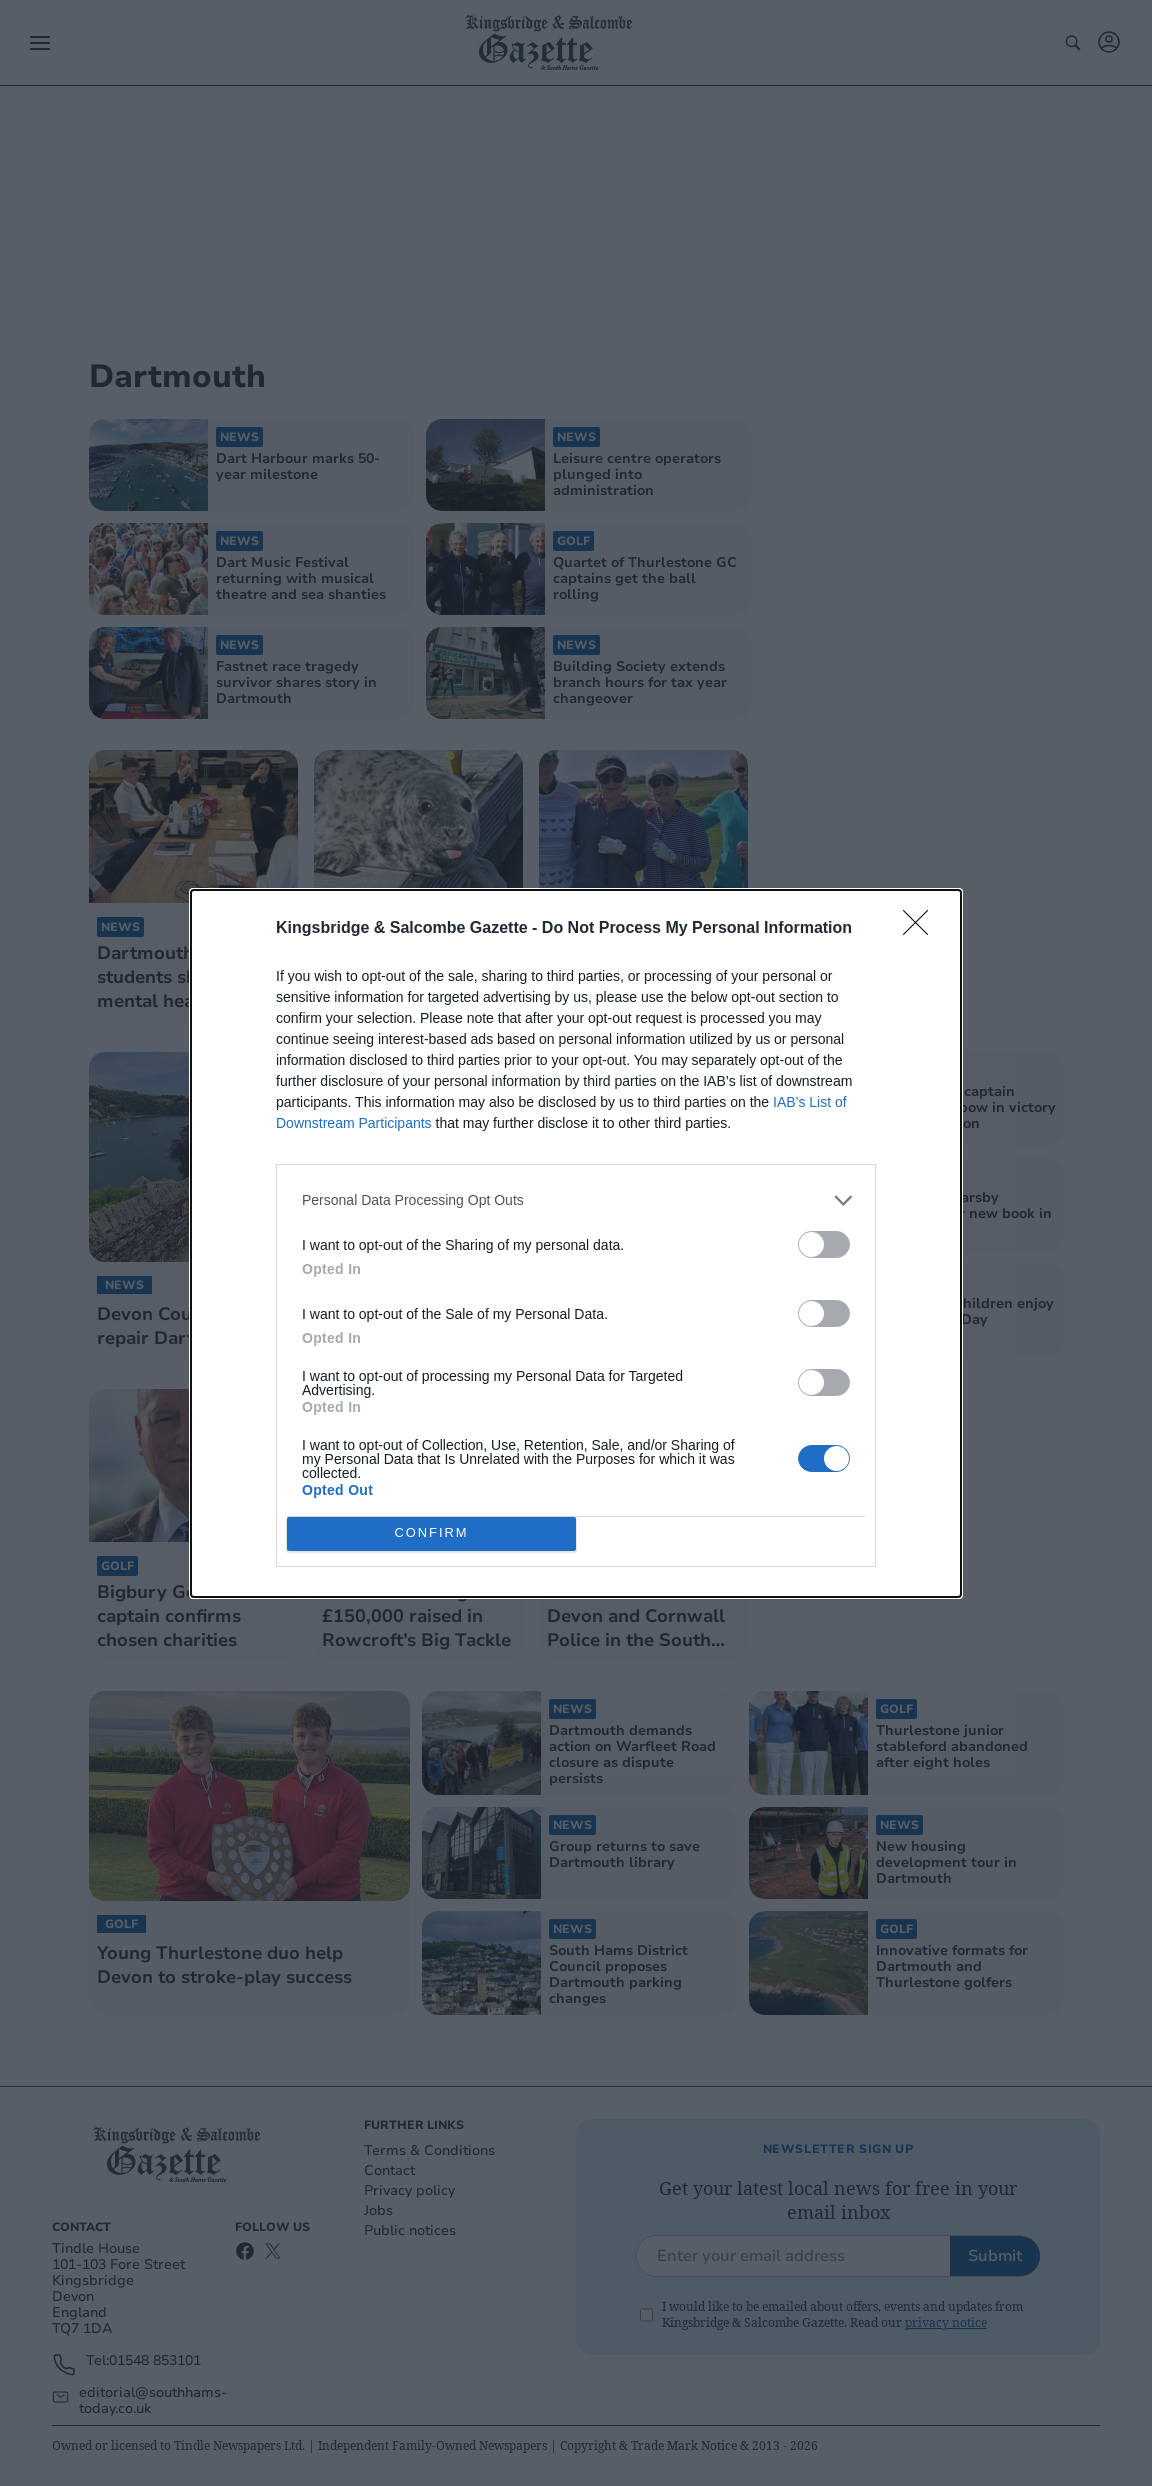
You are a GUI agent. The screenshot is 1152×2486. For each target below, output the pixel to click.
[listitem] (576, 1200)
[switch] (824, 1244)
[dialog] (576, 1243)
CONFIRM (431, 1533)
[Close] (922, 929)
